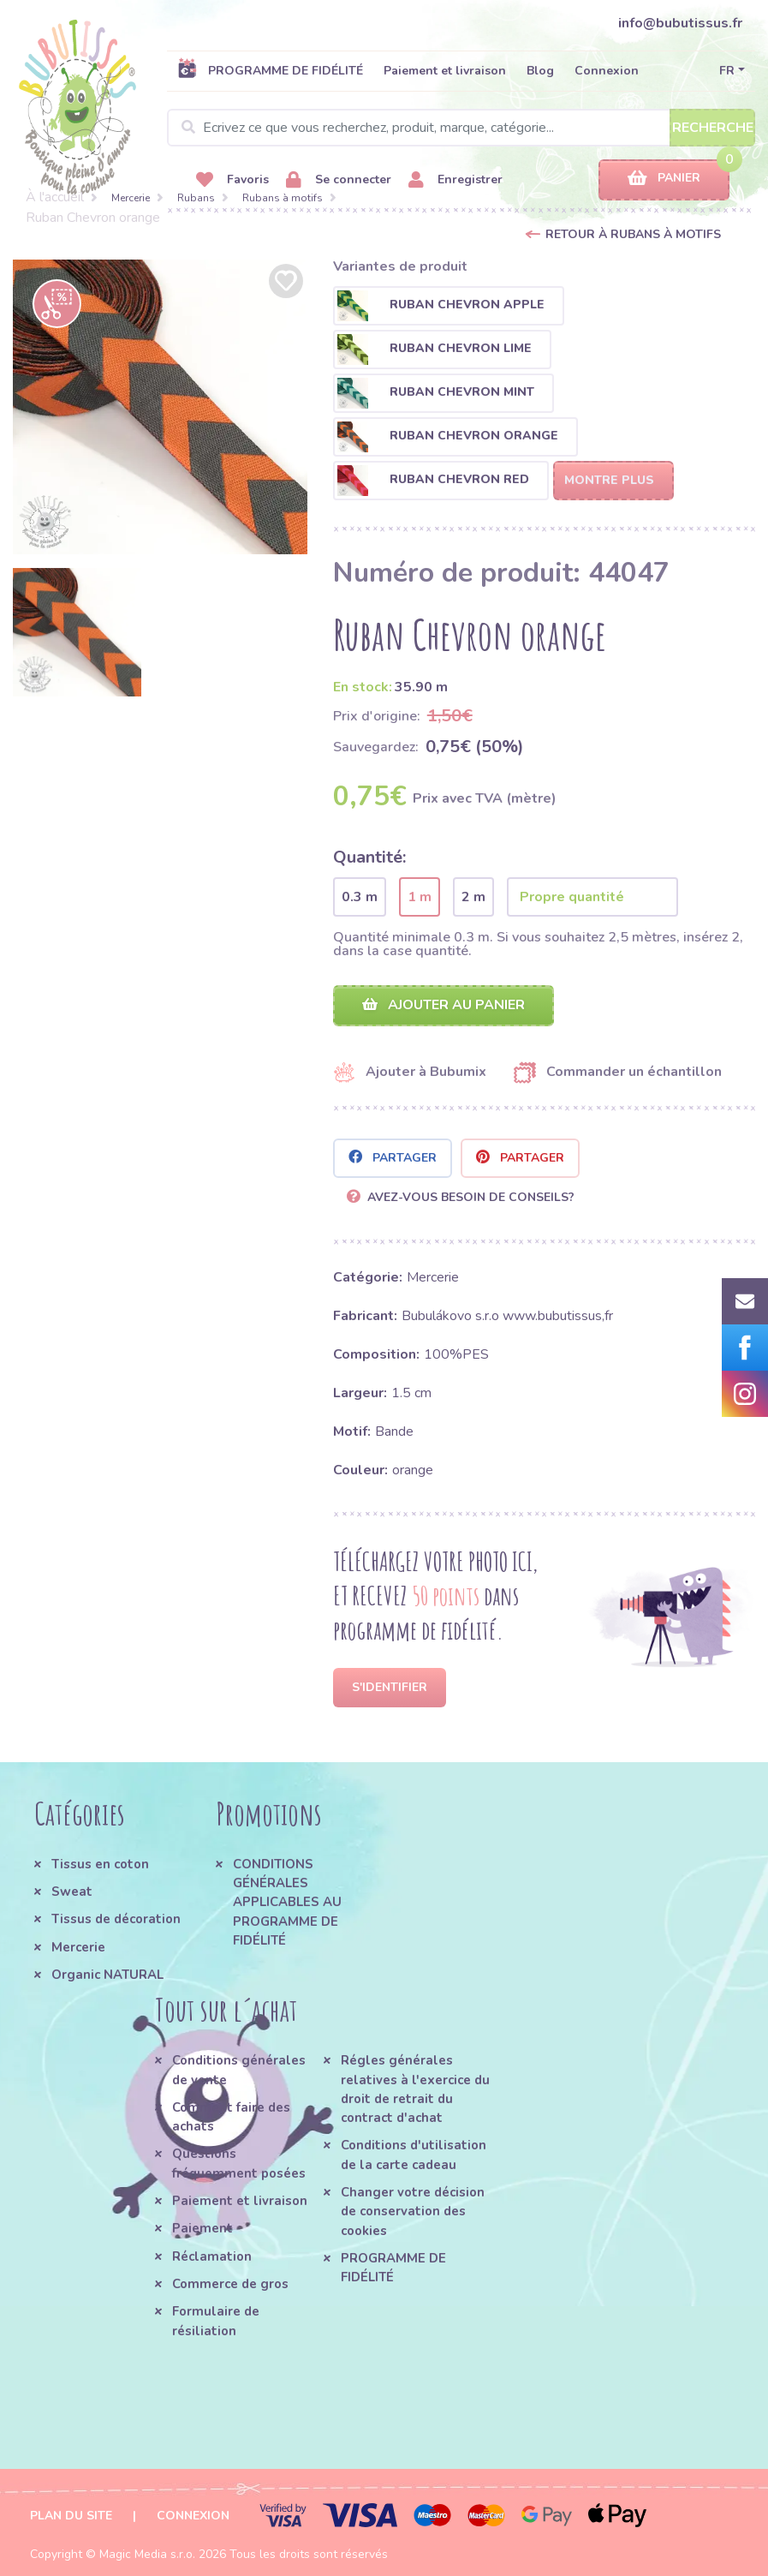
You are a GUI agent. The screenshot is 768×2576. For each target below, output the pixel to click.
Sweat (71, 1891)
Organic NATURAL (107, 1974)
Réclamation (212, 2256)
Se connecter (338, 180)
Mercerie (130, 198)
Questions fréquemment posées (239, 2163)
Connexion (607, 71)
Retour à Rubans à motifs (633, 234)
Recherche (712, 127)
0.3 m (360, 897)
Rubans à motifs (282, 198)
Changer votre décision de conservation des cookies (413, 2211)
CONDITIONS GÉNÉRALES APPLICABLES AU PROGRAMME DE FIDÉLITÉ (287, 1902)
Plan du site (71, 2515)
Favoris (232, 180)
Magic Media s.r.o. (147, 2554)
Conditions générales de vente (239, 2070)
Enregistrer (455, 180)
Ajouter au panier (443, 1004)
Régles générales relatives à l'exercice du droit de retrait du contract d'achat (415, 2089)
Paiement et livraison (445, 71)
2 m (473, 897)
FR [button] (727, 71)
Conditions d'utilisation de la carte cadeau (413, 2155)
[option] (160, 407)
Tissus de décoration (116, 1919)
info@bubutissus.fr (680, 23)
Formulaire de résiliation (215, 2321)
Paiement (202, 2228)
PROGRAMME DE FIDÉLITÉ (270, 70)
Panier (664, 179)
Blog (540, 71)
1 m (420, 897)
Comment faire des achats (231, 2117)
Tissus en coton (100, 1864)
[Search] (461, 127)
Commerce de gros (230, 2283)
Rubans (196, 198)
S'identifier (389, 1687)
